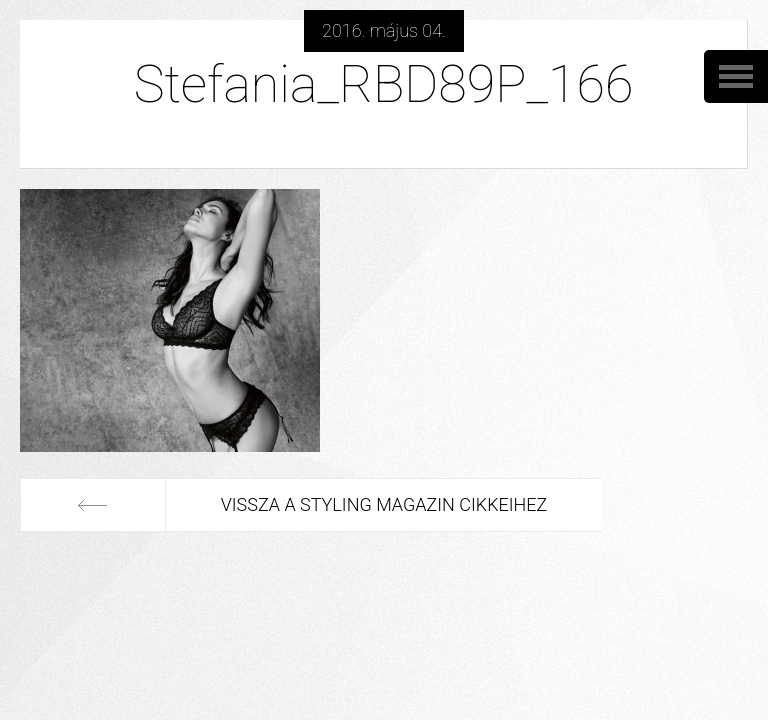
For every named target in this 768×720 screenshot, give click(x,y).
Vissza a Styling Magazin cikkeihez (384, 504)
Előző (93, 505)
